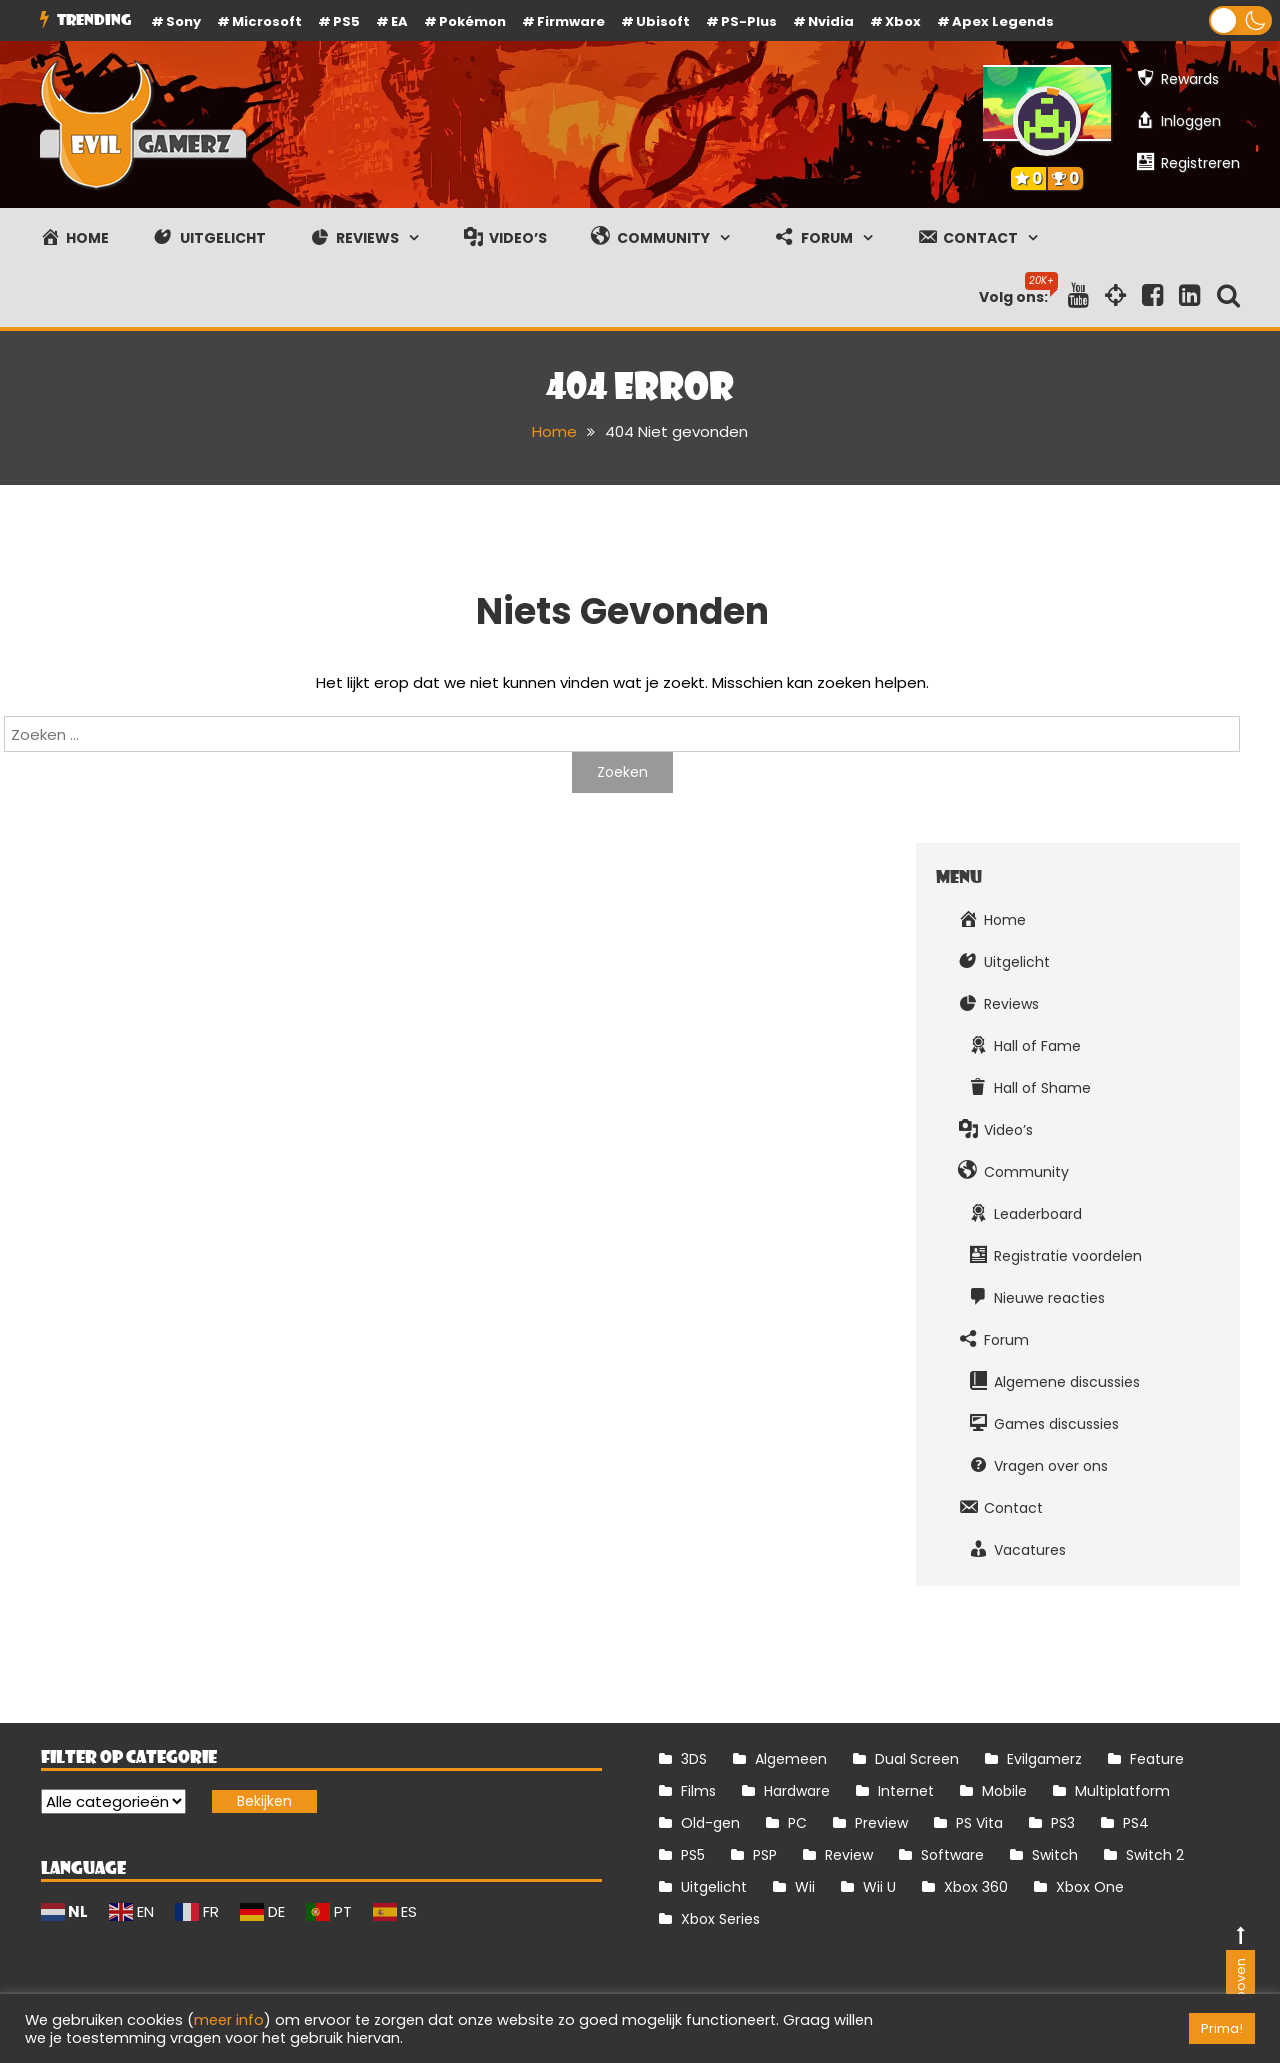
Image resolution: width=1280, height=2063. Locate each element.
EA (399, 21)
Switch (1055, 1855)
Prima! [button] (1222, 2028)
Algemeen (791, 1759)
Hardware (797, 1791)
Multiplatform (1122, 1791)
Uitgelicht (714, 1887)
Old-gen (710, 1823)
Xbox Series (720, 1919)
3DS (694, 1759)
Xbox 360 (976, 1887)
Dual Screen (917, 1759)
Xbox (903, 21)
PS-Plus (749, 21)
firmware (571, 21)
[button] (1240, 20)
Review (849, 1855)
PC (797, 1823)
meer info (229, 2020)
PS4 (1136, 1823)
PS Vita (979, 1823)
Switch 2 (1155, 1855)
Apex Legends (1003, 21)
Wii (805, 1887)
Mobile (1004, 1791)
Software (952, 1855)
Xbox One (1090, 1887)
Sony (183, 21)
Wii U (879, 1887)
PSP (765, 1855)
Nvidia (831, 21)
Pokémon (472, 21)
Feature (1157, 1759)
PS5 (346, 21)
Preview (881, 1823)
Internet (906, 1791)
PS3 (1063, 1823)
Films (698, 1791)
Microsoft (267, 21)
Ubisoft (663, 21)
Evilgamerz (1044, 1759)
